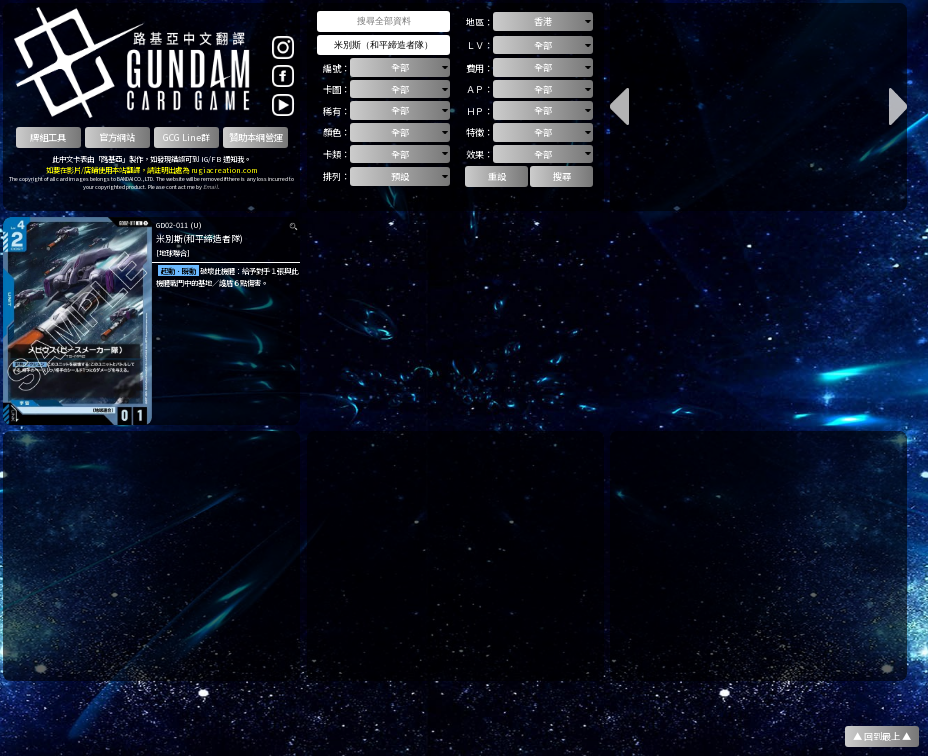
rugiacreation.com (224, 169)
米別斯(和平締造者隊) (199, 238)
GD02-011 (172, 224)
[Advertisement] (151, 556)
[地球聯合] (173, 252)
